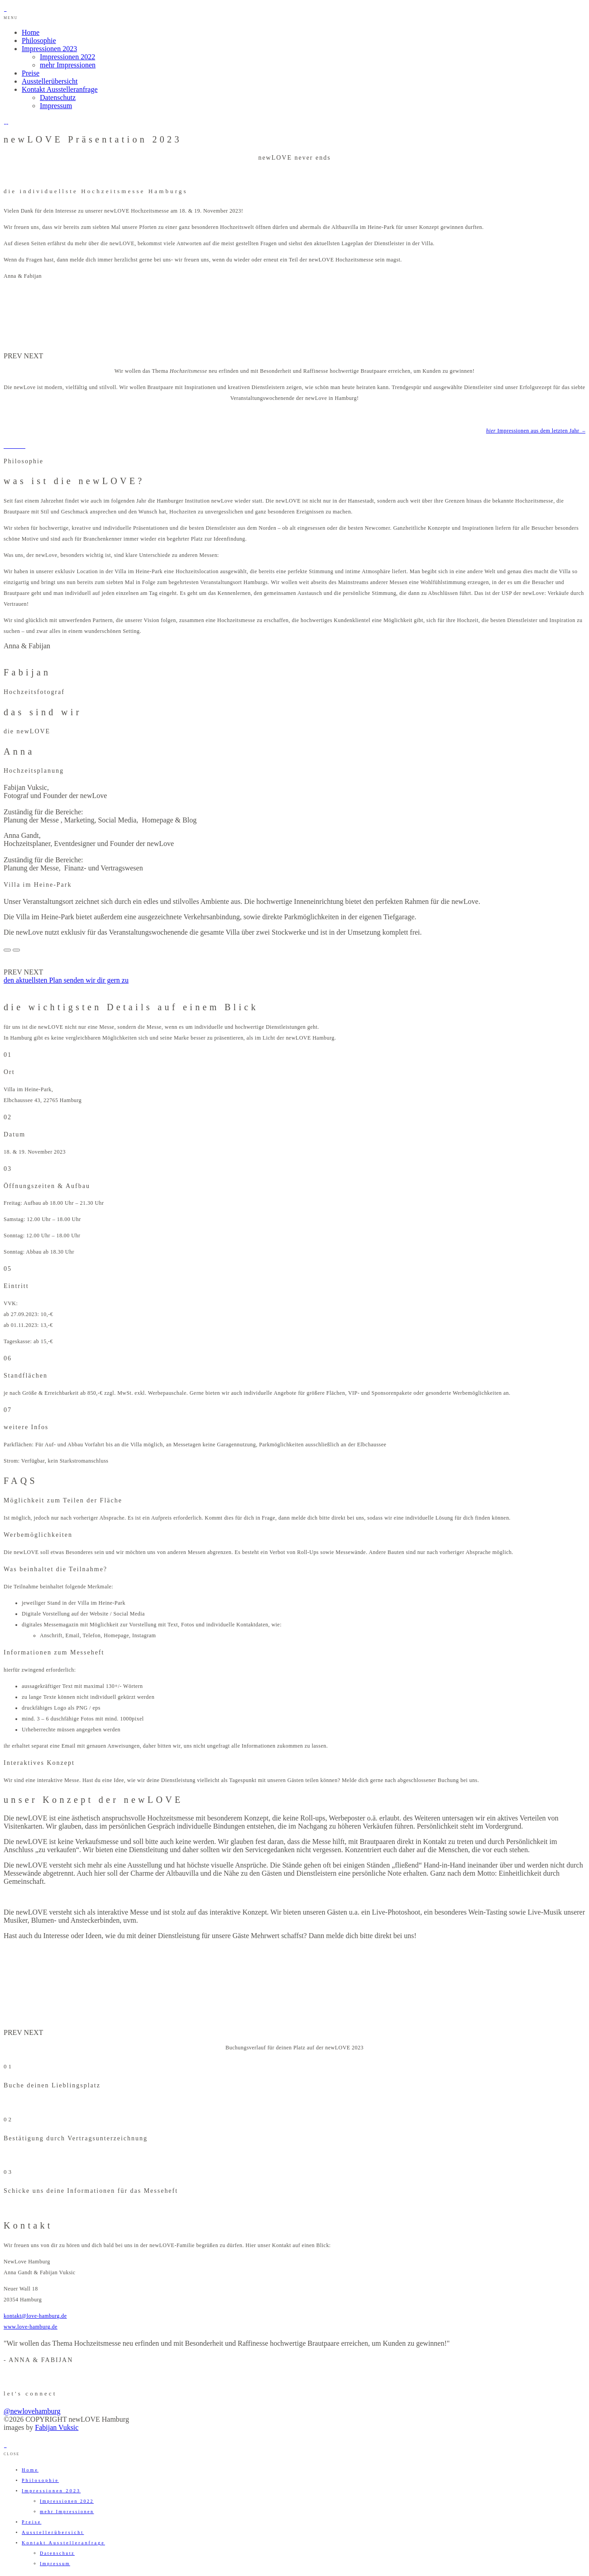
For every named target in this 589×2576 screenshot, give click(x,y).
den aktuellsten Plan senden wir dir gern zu (66, 980)
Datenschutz (58, 97)
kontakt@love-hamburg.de (35, 2316)
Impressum (56, 105)
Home (30, 32)
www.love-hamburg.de (30, 2327)
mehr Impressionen (68, 65)
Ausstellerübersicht (50, 81)
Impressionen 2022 (67, 57)
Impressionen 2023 (49, 48)
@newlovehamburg (32, 2411)
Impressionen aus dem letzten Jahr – (535, 431)
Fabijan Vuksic (56, 2427)
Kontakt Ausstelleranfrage (60, 89)
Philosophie (39, 40)
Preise (30, 73)
